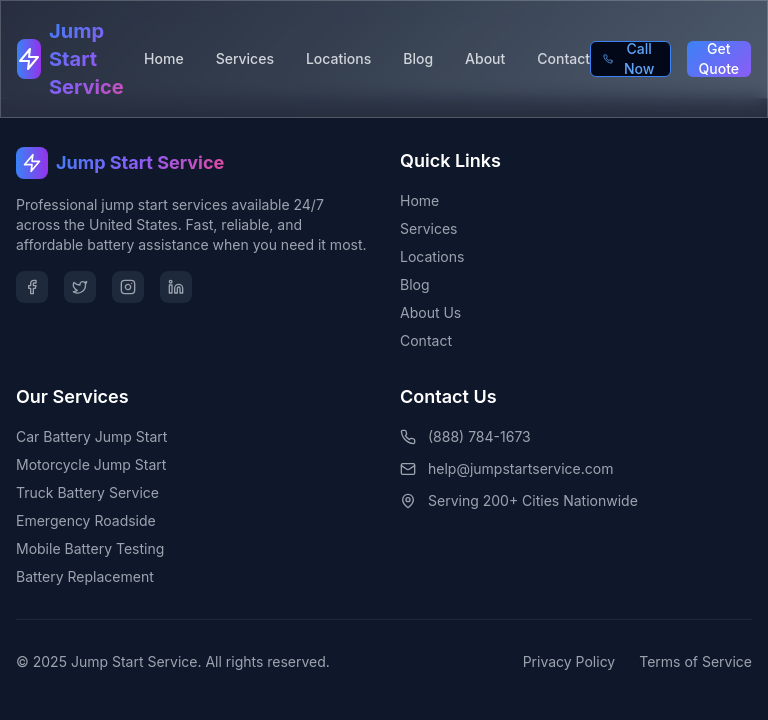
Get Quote (719, 59)
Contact (563, 58)
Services (245, 58)
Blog (418, 58)
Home (164, 58)
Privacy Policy (569, 661)
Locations (338, 58)
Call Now (628, 59)
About (485, 58)
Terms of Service (695, 661)
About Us (430, 312)
